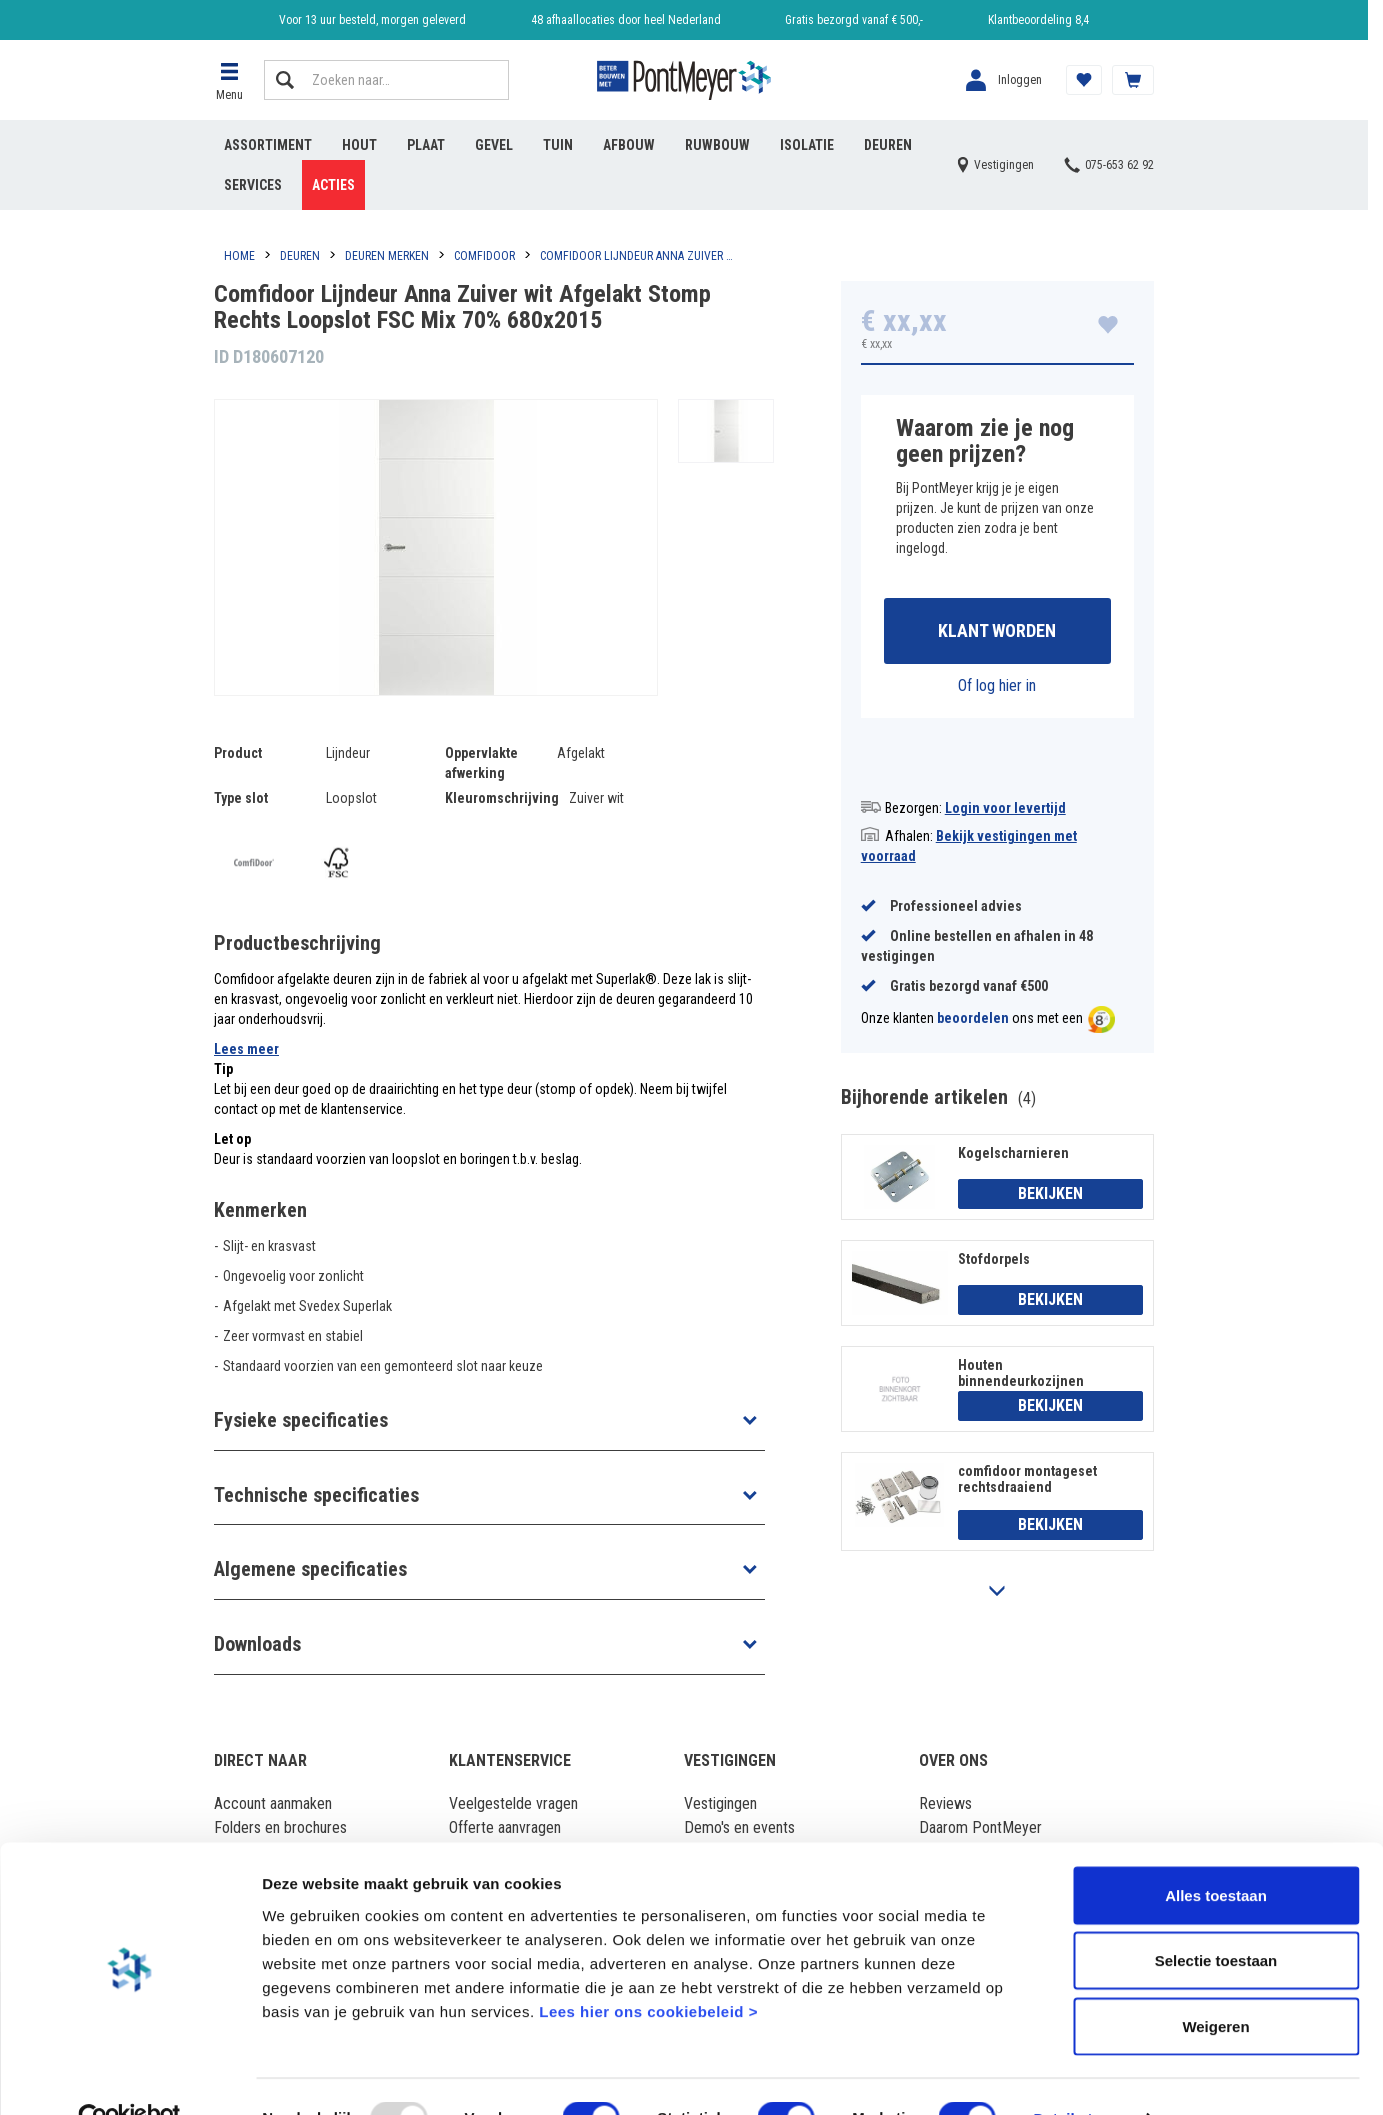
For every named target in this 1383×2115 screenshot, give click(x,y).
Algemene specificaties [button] (310, 1569)
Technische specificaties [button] (316, 1495)
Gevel (494, 145)
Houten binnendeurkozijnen (1021, 1374)
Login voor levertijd (1005, 809)
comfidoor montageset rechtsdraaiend (1027, 1480)
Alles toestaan (1216, 1852)
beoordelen (973, 1020)
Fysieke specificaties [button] (301, 1420)
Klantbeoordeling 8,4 (1038, 20)
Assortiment (268, 145)
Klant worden (997, 631)
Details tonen (1080, 2075)
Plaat (426, 145)
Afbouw (629, 145)
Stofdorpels (994, 1260)
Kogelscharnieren (1013, 1154)
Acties (333, 185)
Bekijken (1050, 1195)
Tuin (558, 145)
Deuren (888, 145)
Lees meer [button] (246, 1049)
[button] (229, 80)
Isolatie (807, 145)
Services (253, 185)
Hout (359, 145)
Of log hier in (997, 686)
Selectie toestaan (1216, 1918)
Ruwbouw (717, 145)
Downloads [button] (257, 1644)
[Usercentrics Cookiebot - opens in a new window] (129, 2076)
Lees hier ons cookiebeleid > (648, 1968)
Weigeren (1215, 1983)
